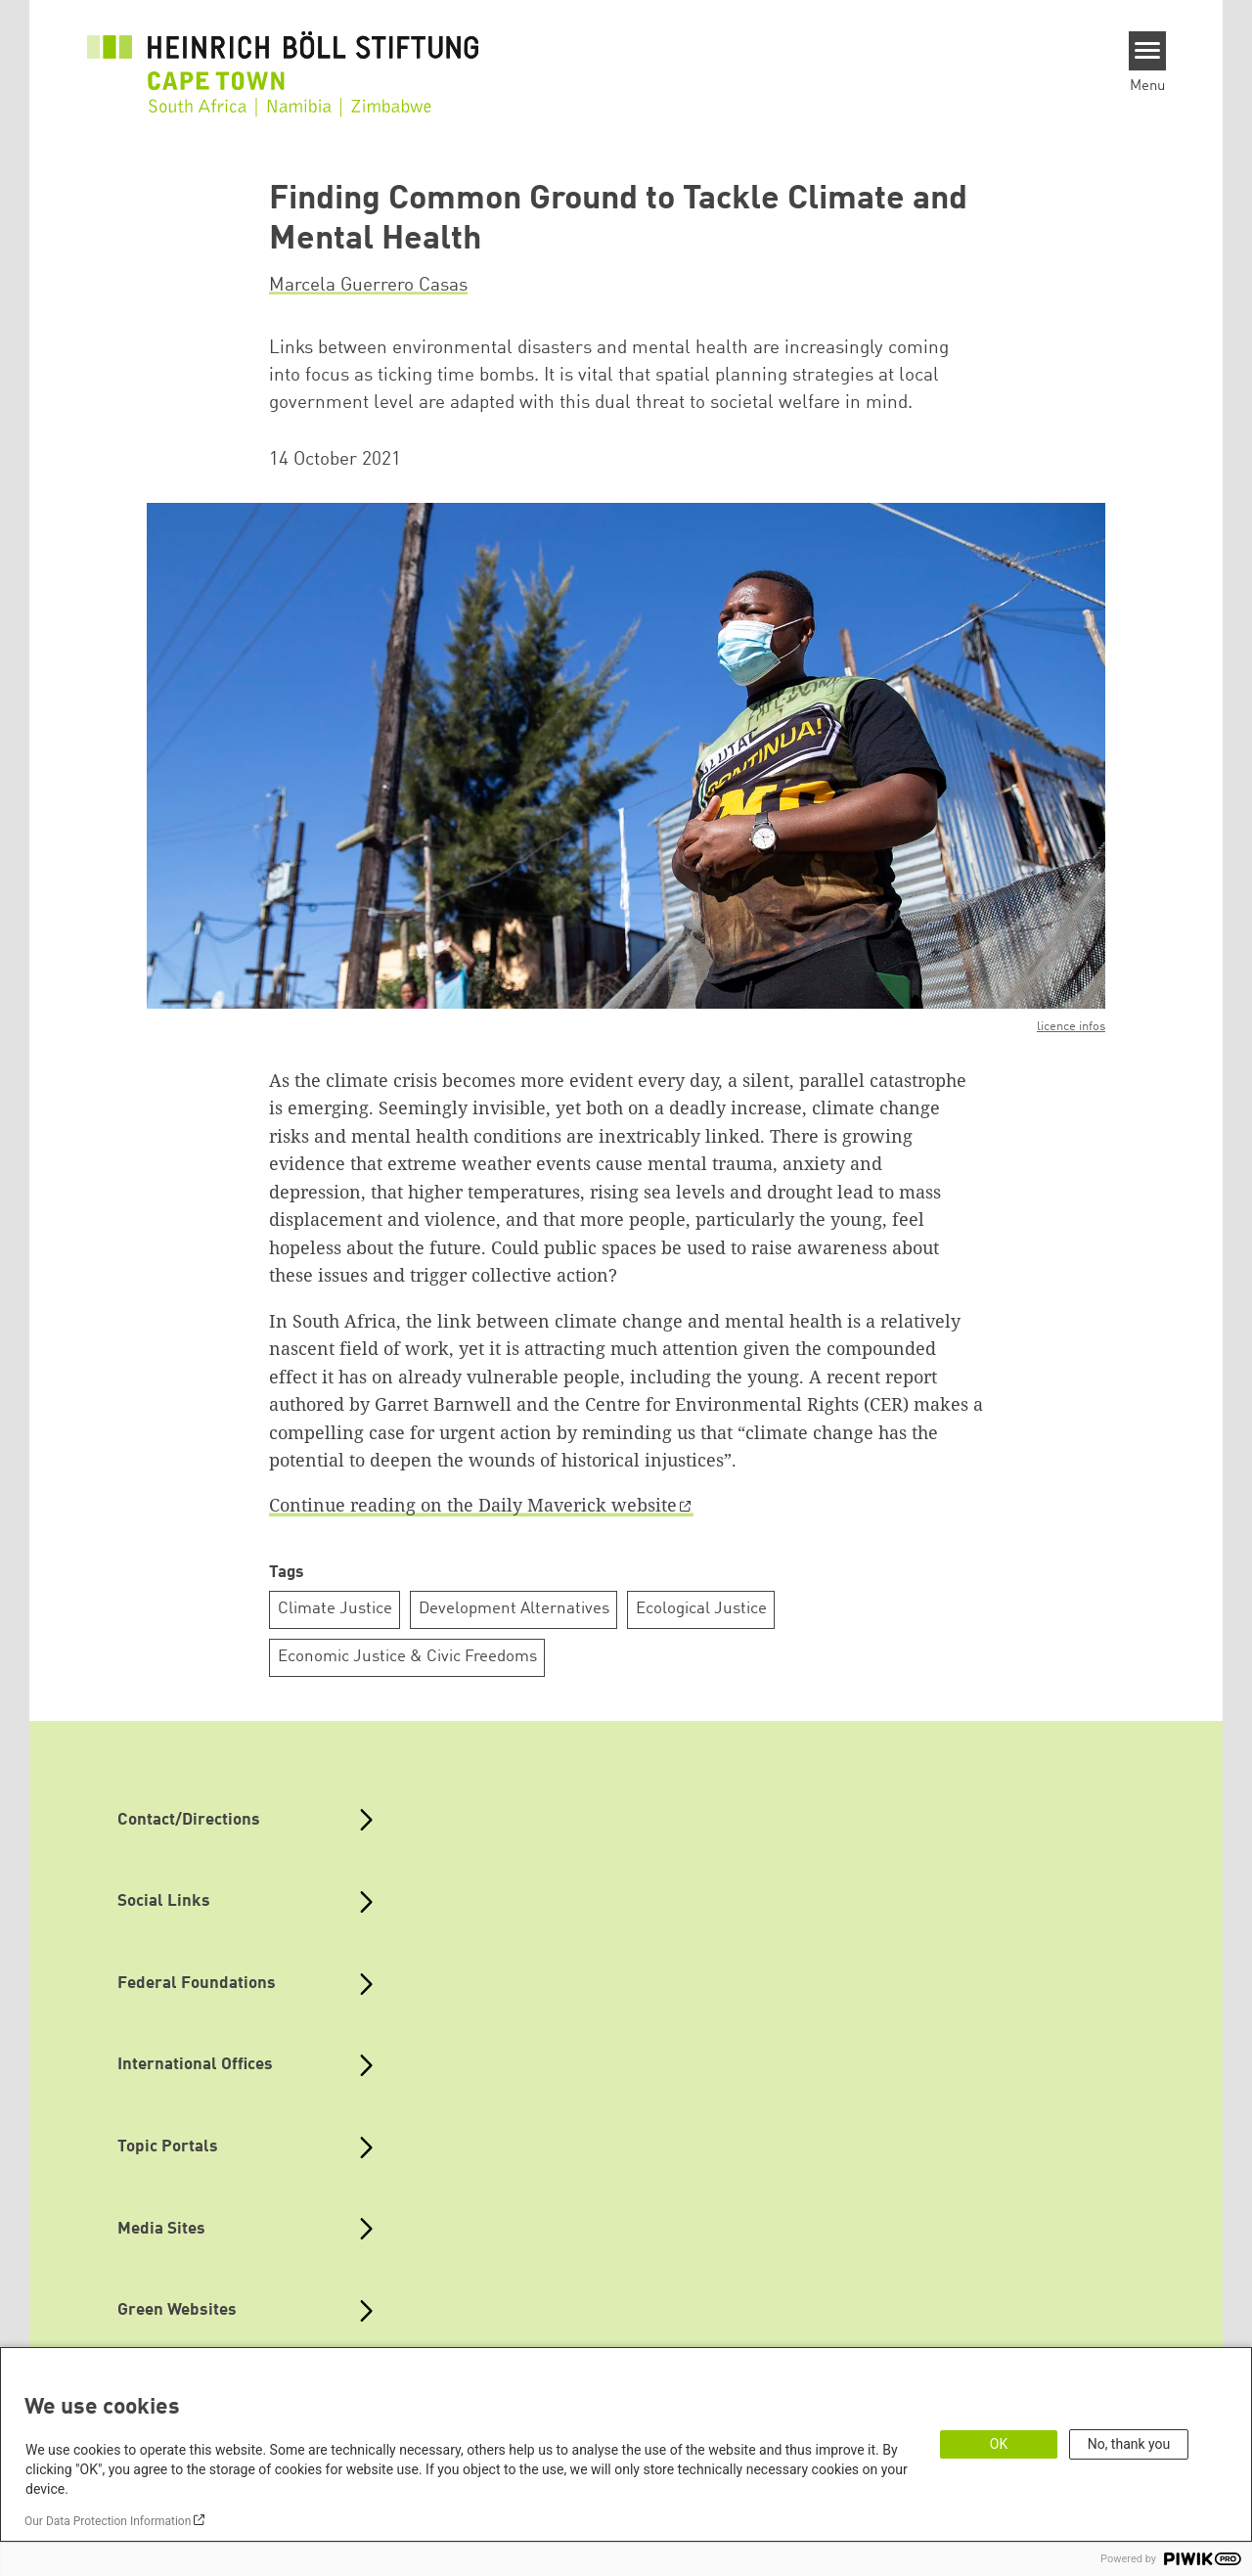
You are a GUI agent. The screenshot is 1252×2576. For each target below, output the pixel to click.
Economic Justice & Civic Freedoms (407, 1657)
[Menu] (1148, 50)
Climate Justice (335, 1609)
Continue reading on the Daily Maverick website (473, 1504)
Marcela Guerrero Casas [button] (368, 285)
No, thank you (1129, 2444)
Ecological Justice (701, 1609)
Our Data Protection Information (107, 2521)
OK (998, 2444)
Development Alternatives (514, 1609)
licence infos (1071, 1026)
